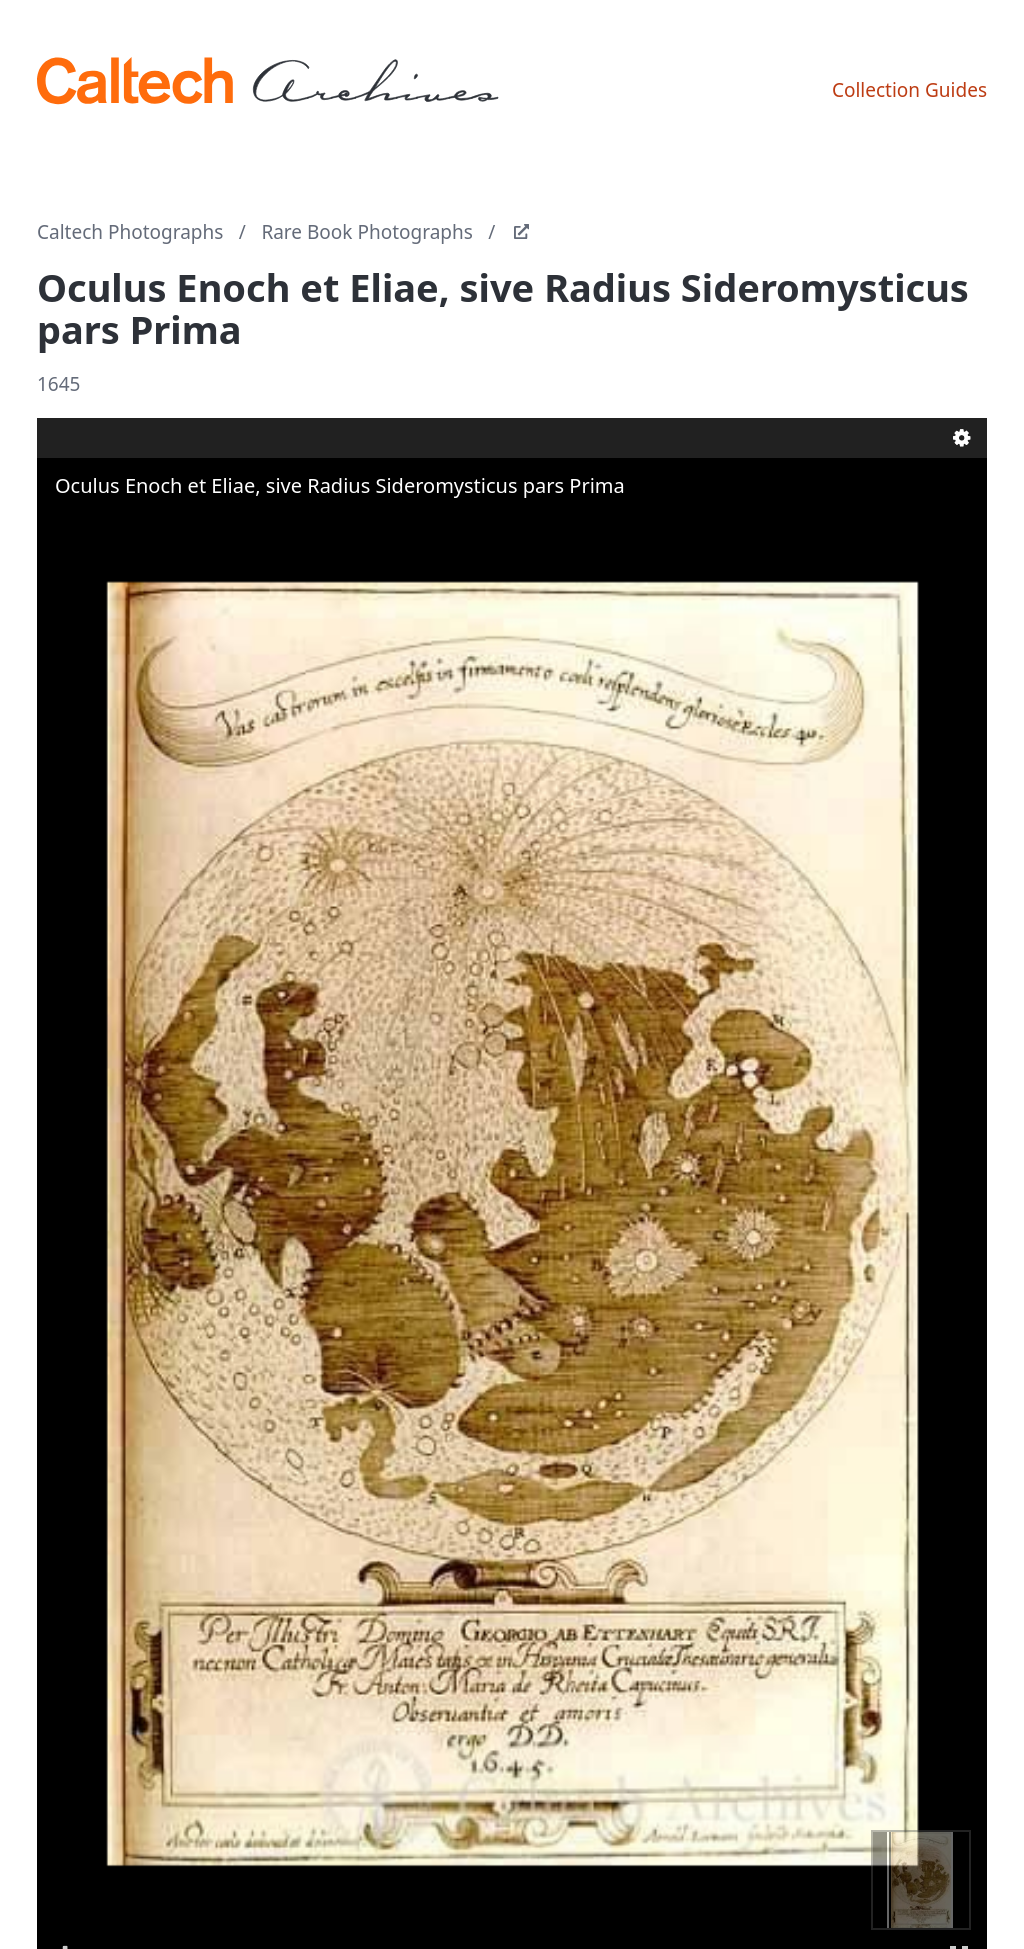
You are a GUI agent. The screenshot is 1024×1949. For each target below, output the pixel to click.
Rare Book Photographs (366, 232)
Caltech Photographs (130, 232)
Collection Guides (909, 90)
